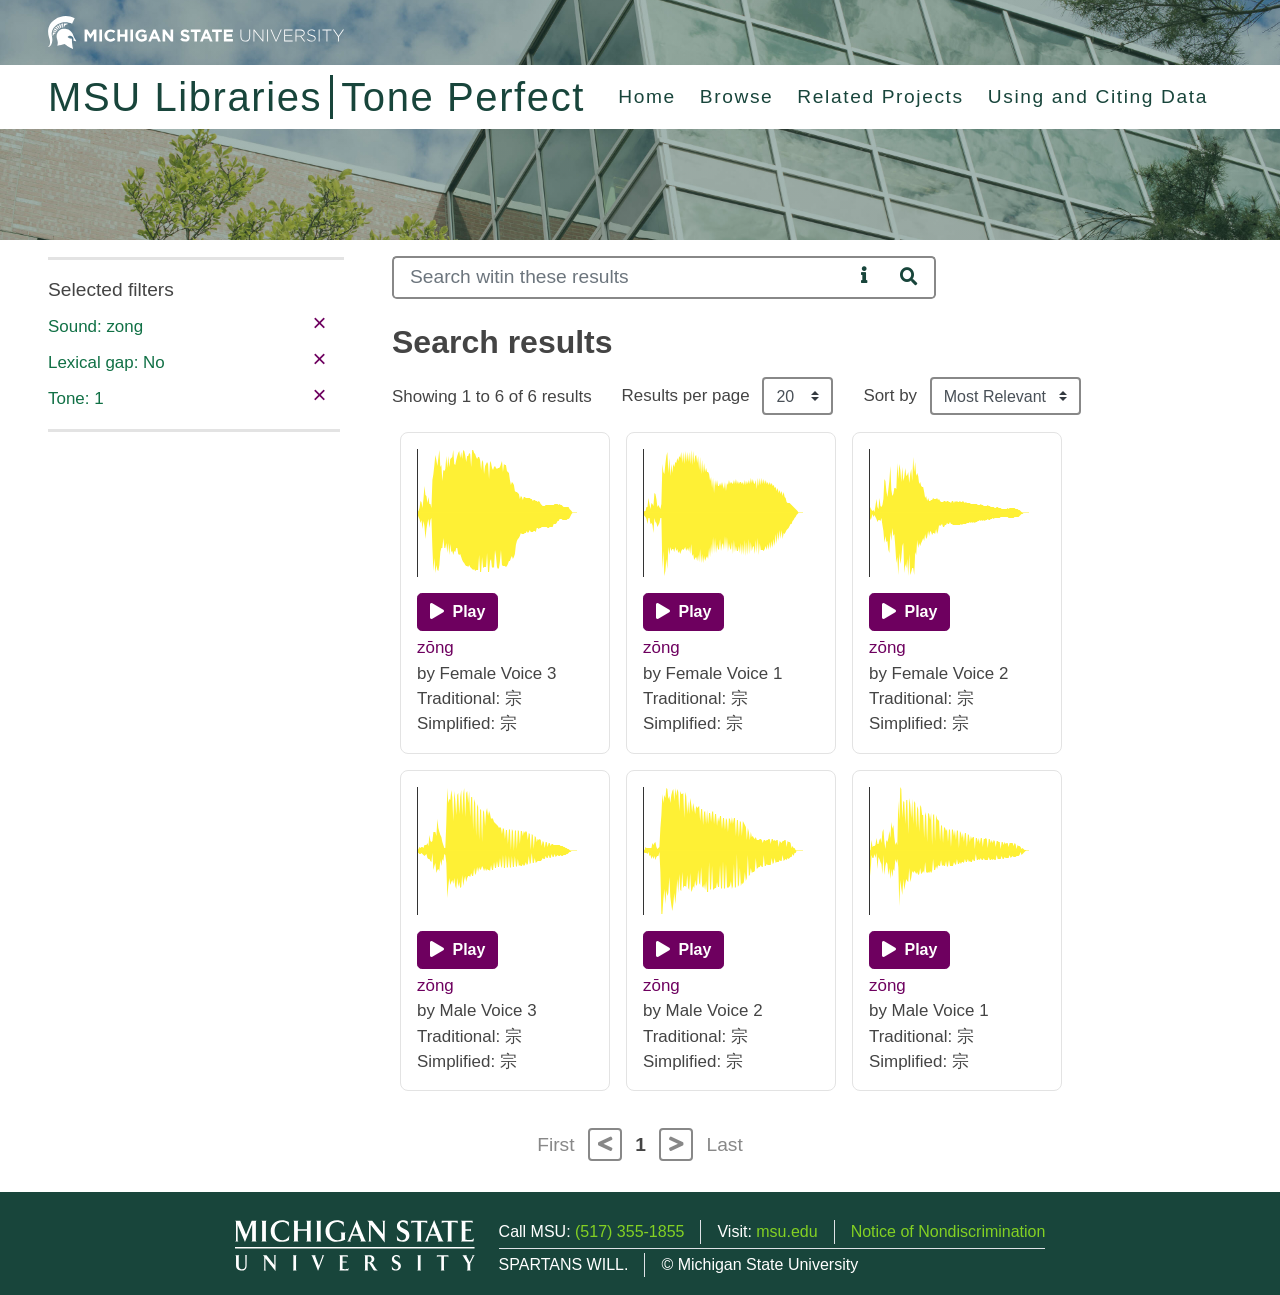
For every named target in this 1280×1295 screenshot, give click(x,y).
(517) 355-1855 (629, 1231)
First (555, 1144)
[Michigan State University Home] (196, 31)
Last (725, 1144)
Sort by (890, 395)
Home (647, 96)
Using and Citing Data (1098, 96)
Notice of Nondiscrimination (948, 1231)
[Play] (457, 612)
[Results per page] (797, 396)
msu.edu (786, 1231)
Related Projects (880, 96)
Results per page (686, 395)
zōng (435, 647)
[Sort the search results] (1005, 396)
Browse (737, 96)
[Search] (622, 277)
